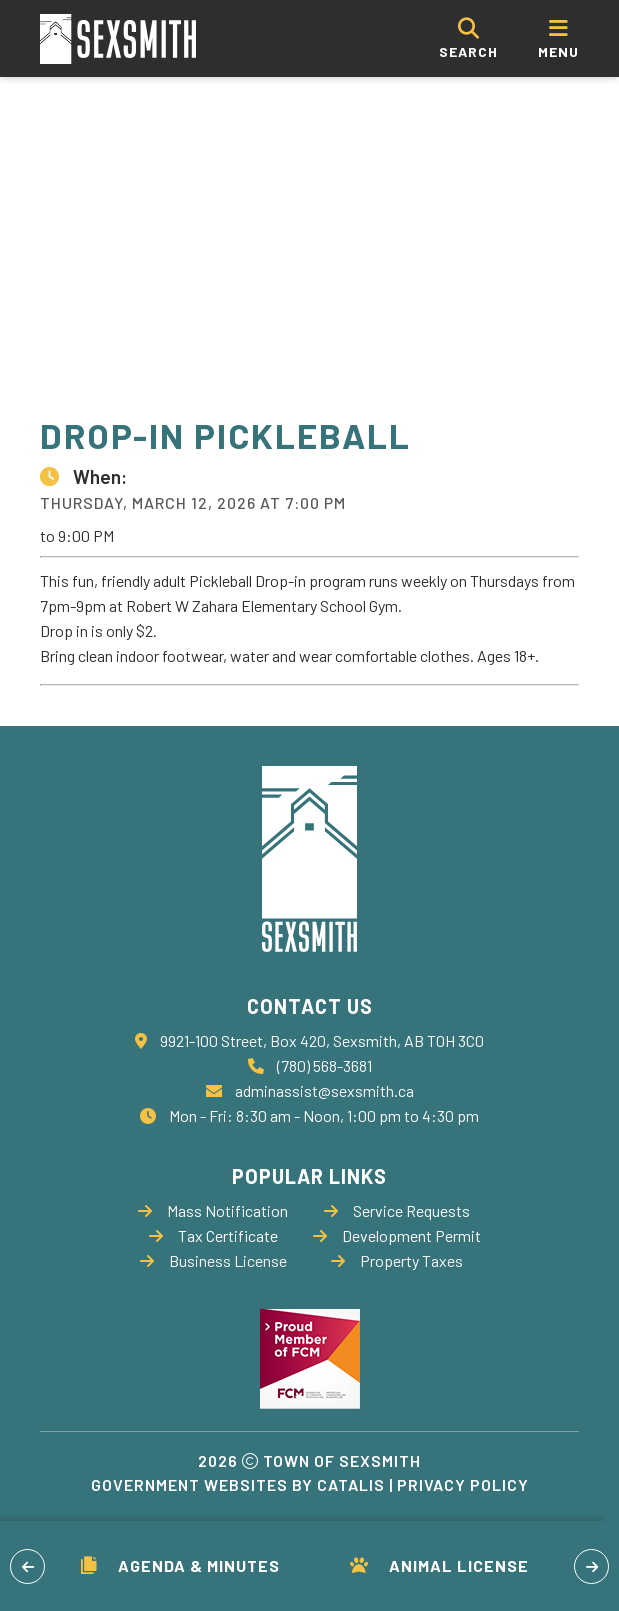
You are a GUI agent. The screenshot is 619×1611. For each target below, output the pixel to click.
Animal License (439, 1565)
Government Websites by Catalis (238, 1484)
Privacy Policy (463, 1484)
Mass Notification (213, 1210)
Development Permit (397, 1235)
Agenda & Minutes (180, 1565)
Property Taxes (397, 1260)
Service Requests (397, 1210)
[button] (27, 1566)
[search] (468, 38)
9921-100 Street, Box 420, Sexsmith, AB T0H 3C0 (322, 1040)
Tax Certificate (213, 1235)
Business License (213, 1260)
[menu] (558, 38)
